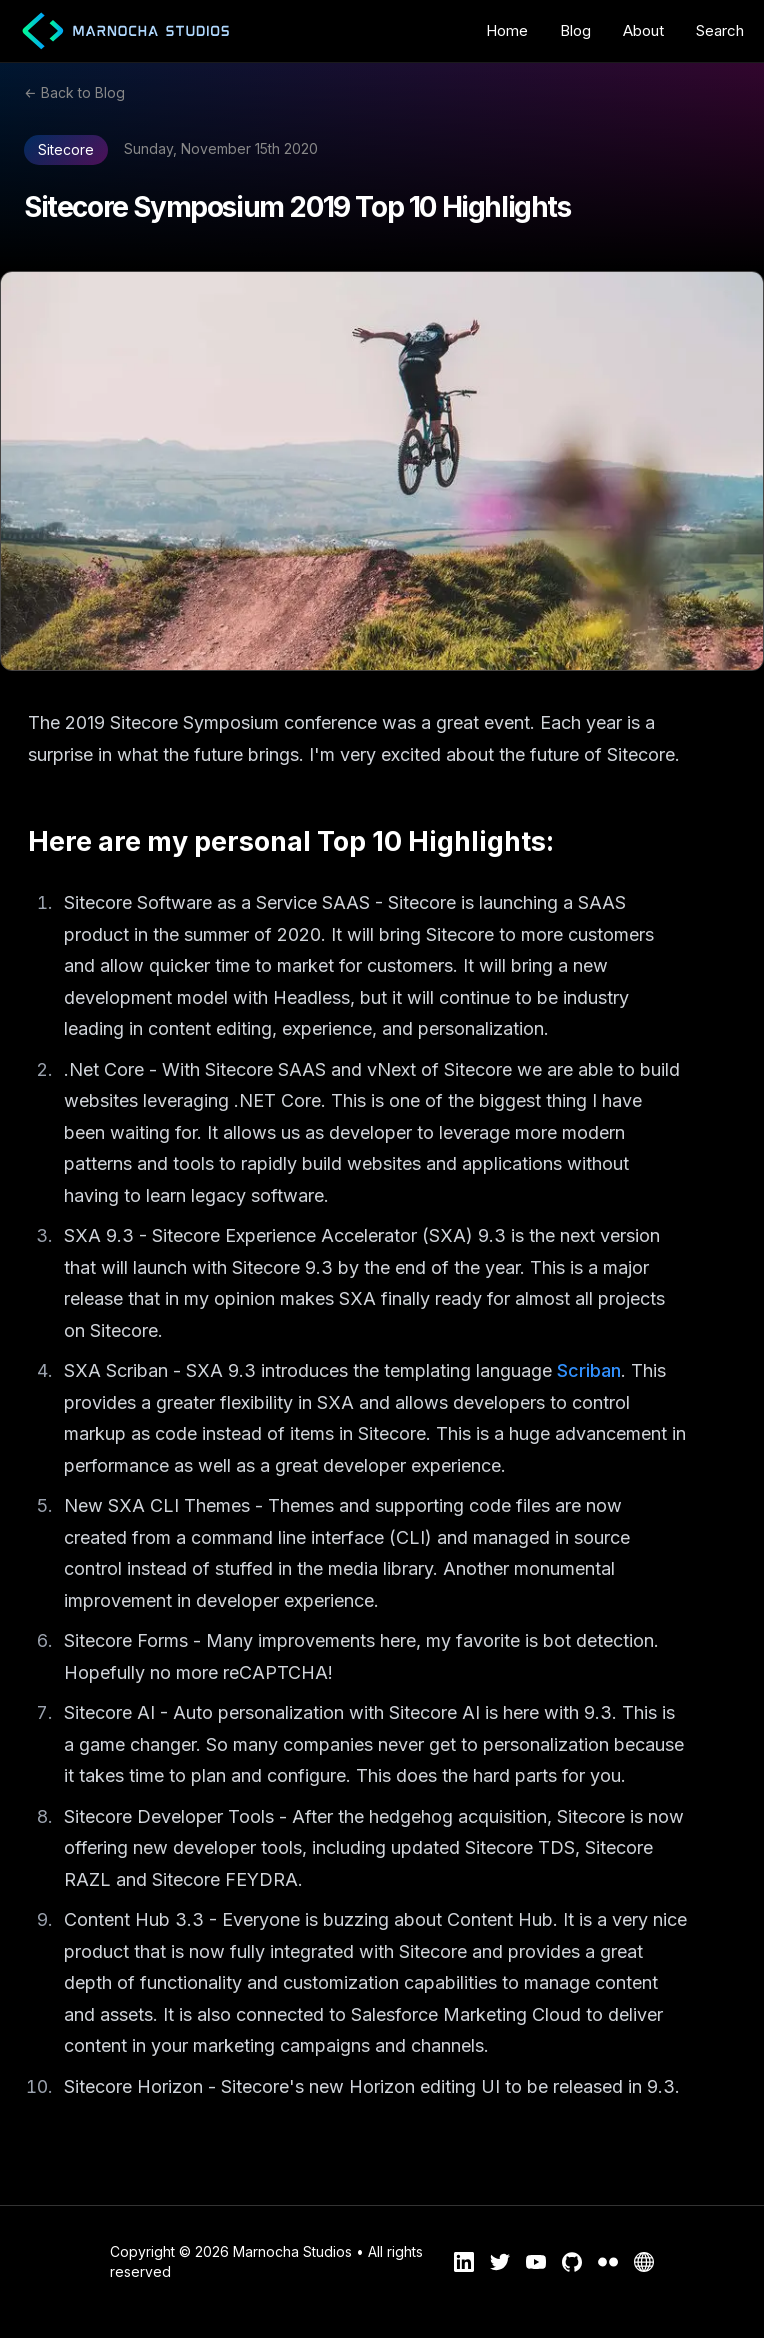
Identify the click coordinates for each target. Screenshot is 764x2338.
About (643, 30)
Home (507, 30)
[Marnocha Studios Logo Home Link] (118, 31)
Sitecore (66, 149)
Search (720, 30)
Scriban (589, 1370)
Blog (575, 30)
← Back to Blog (74, 92)
